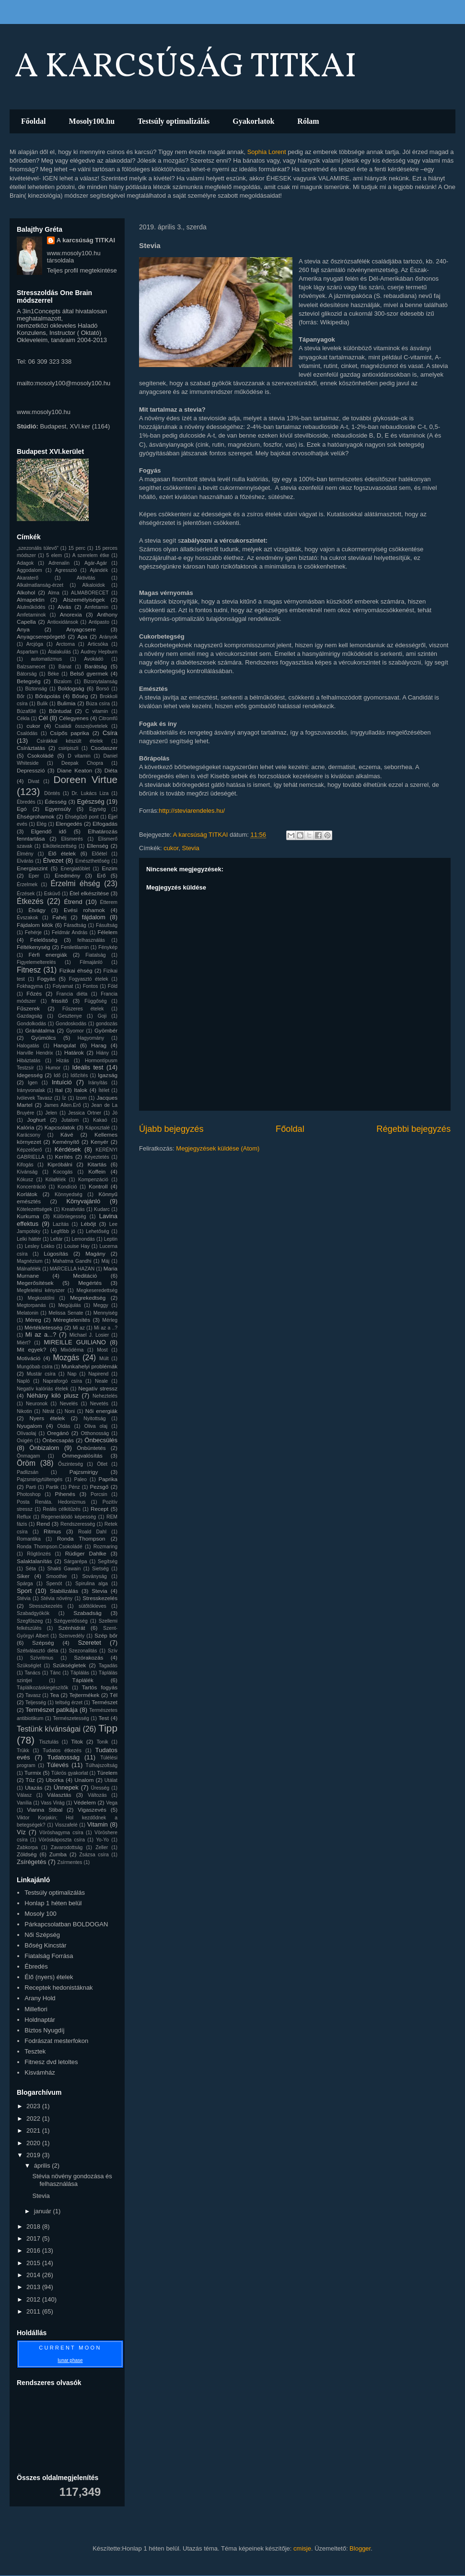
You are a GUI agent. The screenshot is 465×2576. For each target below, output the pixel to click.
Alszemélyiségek (84, 599)
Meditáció (85, 1275)
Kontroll (98, 1186)
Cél (43, 718)
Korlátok (27, 1194)
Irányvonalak (31, 1090)
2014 (34, 2275)
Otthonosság (95, 1433)
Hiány (102, 1053)
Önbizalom (44, 1447)
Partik (52, 1487)
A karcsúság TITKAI (86, 240)
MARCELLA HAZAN (72, 1268)
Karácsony (28, 1135)
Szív (112, 1650)
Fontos (90, 986)
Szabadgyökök (33, 1613)
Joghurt (36, 1119)
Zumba (58, 1854)
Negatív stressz (97, 1388)
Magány (95, 1253)
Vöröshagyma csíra (61, 1832)
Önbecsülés (100, 1440)
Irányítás (97, 1082)
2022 (34, 2118)
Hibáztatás (28, 1060)
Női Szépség (42, 1934)
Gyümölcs (43, 1037)
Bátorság (27, 674)
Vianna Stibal (44, 1809)
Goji (102, 1016)
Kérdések (68, 1149)
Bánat (64, 666)
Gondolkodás (31, 1023)
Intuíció (62, 1082)
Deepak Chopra (82, 763)
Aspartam (27, 651)
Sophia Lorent (266, 151)
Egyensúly (58, 809)
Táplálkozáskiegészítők (42, 1687)
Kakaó (100, 1120)
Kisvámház (39, 2072)
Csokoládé (40, 755)
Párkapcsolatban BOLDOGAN (66, 1924)
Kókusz (25, 1179)
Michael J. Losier (89, 1335)
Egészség (91, 801)
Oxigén (25, 1440)
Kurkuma (28, 1216)
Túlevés (57, 1765)
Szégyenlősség (70, 1621)
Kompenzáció (93, 1179)
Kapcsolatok (60, 1127)
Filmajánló (91, 962)
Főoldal (33, 121)
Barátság (95, 666)
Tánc (55, 1672)
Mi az (79, 1327)
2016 (34, 2250)
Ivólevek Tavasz (34, 1098)
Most (102, 1350)
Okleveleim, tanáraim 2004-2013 (62, 340)
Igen (32, 1082)
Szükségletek (69, 1665)
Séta (30, 1568)
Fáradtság (75, 925)
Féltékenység (33, 947)
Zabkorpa (27, 1847)
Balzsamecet (31, 666)
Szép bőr (105, 1635)
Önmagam (28, 1456)
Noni (70, 1411)
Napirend (98, 1374)
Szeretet (89, 1642)
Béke (53, 674)
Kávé (66, 1134)
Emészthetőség (92, 861)
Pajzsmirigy (84, 1472)
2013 (34, 2287)
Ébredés (26, 802)
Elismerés (72, 839)
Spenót (54, 1583)
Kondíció (67, 1186)
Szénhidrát (71, 1628)
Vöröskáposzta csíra (62, 1839)
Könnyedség (68, 1194)
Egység (97, 809)
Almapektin (31, 599)
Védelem (85, 1802)
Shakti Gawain (64, 1568)
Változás (97, 1795)
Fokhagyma (30, 986)
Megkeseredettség (97, 1290)
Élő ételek (62, 853)
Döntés (52, 793)
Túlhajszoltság (101, 1765)
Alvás (64, 607)
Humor (53, 1067)
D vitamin (79, 756)
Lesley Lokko (40, 1246)
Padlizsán (27, 1472)
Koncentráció (31, 1186)
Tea (54, 1695)
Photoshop (29, 1494)
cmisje (302, 2548)
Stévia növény (57, 1598)
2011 (34, 2311)
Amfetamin (96, 607)
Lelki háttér (29, 1239)
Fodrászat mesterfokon (56, 2040)
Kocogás (62, 1172)
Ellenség (97, 846)
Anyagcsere (81, 629)
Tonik (102, 1742)
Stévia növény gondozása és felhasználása (72, 2179)
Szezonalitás (83, 1650)
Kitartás (96, 1164)
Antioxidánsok (62, 622)
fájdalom (93, 917)
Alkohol (26, 592)
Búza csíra (98, 703)
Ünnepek (66, 1787)
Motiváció (28, 1358)
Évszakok (27, 917)
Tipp (107, 1727)
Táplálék (82, 1680)
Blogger (360, 2548)
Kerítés (64, 1156)
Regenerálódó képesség (68, 1516)
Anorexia (71, 614)
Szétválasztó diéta (37, 1650)
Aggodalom (29, 570)
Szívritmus (42, 1658)
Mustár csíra (41, 1374)
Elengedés (69, 823)
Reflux (24, 1516)
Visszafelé (66, 1825)
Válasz (24, 1795)
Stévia (24, 1598)
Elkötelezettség (59, 846)
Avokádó (93, 659)
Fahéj (59, 917)
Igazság (107, 1075)
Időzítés (79, 1075)
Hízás (62, 1060)
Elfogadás (105, 823)
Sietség (100, 1568)
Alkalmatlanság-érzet (40, 585)
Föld (112, 986)
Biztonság (36, 688)
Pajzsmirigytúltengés (39, 1479)
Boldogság (71, 688)
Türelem (107, 1772)
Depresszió (31, 770)
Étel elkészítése (89, 893)
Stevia (190, 848)
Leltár (56, 1239)
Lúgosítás (56, 1253)
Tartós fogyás (99, 1687)
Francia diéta (72, 994)
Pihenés (65, 1494)
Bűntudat (60, 711)
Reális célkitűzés (62, 1509)
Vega (111, 1802)
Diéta (111, 770)
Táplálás (79, 1672)
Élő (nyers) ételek (48, 1977)
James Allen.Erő (62, 1105)
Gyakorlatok (253, 121)
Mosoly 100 (40, 1913)
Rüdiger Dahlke (85, 1553)
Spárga (25, 1583)
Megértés (90, 1283)
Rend (43, 1523)
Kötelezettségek (34, 1209)
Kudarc (102, 1209)
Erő (101, 875)
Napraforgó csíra (62, 1381)
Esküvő (52, 893)
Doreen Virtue (86, 779)
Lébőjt (88, 1224)
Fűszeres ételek (83, 1008)
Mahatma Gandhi (72, 1261)
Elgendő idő (49, 831)
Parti (31, 1487)
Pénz (74, 1487)
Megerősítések (35, 1283)
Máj (105, 1261)
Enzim (109, 868)
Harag (98, 1045)
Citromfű (108, 718)
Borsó (102, 688)
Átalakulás (59, 651)
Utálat (111, 1780)
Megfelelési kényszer (41, 1290)
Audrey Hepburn (99, 651)
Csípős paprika (69, 733)
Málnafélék (29, 1268)
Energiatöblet (75, 868)
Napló (23, 1381)
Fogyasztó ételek (88, 979)
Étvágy (37, 910)
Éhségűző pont (82, 816)
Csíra (110, 732)
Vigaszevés (92, 1809)
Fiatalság (95, 955)
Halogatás (28, 1045)
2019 (34, 2155)
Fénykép (107, 947)
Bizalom (62, 681)
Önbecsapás (58, 1440)
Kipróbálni (59, 1164)
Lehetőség (97, 1231)
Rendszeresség (77, 1524)
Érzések (26, 893)
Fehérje (33, 932)
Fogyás (46, 978)
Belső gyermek (89, 673)
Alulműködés (31, 607)
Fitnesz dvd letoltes (51, 2062)
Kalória (25, 1127)
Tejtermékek (84, 1695)
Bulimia (66, 703)
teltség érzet (68, 1702)
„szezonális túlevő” (37, 548)
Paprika (107, 1479)
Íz (64, 1098)
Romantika (29, 1539)
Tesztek (35, 2051)
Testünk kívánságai (49, 1729)
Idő (57, 1075)
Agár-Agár (95, 563)
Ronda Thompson (81, 1538)
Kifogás (25, 1164)
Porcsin (99, 1494)
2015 (34, 2263)
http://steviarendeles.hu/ (192, 810)
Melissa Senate (65, 1313)
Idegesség (30, 1075)
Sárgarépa (75, 1561)
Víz (21, 1832)
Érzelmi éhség (75, 883)
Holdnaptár (39, 2019)
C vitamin (96, 711)
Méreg (33, 1320)
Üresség (100, 1788)
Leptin (110, 1239)
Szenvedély (71, 1635)
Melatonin (27, 1313)
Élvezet (53, 860)
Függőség (95, 1001)
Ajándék (99, 570)
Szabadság (87, 1613)
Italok (80, 1090)
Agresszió (66, 570)
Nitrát (48, 1411)
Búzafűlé (26, 711)
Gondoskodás (71, 1023)
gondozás (106, 1023)
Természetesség (71, 1718)
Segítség (107, 1561)
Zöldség (27, 1854)
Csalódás (27, 733)
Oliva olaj (95, 1426)
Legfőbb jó (63, 1231)
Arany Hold (39, 1998)
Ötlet (102, 1464)
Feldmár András (70, 932)
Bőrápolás (47, 696)
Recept (99, 1509)
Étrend (73, 901)
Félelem (107, 932)
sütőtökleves (92, 1606)
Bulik (42, 703)
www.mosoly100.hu (43, 411)
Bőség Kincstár (45, 1945)
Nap (72, 1374)
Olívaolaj (26, 1433)
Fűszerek (28, 1008)
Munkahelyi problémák (89, 1366)
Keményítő (65, 1142)
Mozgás (66, 1357)
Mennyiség (105, 1313)
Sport (24, 1590)
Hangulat (64, 1045)
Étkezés (30, 901)
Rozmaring (105, 1546)
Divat (33, 781)
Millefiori (35, 2009)
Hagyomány (91, 1038)
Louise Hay (77, 1246)
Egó (22, 809)
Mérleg (109, 1320)
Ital (59, 1090)
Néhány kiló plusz (53, 1395)
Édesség (55, 801)
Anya (23, 629)
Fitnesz (29, 970)
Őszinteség (70, 1464)
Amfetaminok (31, 614)
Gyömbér (105, 1030)
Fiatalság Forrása (48, 1955)
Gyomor (75, 1030)
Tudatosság (63, 1757)
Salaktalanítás (34, 1561)
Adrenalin (59, 563)
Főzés (34, 993)
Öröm (26, 1463)
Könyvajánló (83, 1201)
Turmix (32, 1772)
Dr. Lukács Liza (90, 793)
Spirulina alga (91, 1583)
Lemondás (83, 1239)
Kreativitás (73, 1209)
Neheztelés (105, 1396)
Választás (59, 1795)
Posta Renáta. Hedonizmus (51, 1502)
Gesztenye (70, 1016)
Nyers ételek (47, 1418)
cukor (170, 848)
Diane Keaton (74, 770)
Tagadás (108, 1665)
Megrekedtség (87, 1297)
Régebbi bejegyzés (413, 1129)
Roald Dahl (92, 1531)
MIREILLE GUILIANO (75, 1342)
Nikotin (24, 1411)
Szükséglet (29, 1665)
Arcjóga (34, 644)
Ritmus (52, 1531)
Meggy (100, 1305)
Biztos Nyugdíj (44, 2030)
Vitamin (97, 1824)
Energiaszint (32, 868)
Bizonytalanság (100, 681)
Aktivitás (86, 578)
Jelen (51, 1113)
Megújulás (69, 1305)
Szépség (43, 1642)
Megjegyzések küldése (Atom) (217, 1148)
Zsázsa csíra (94, 1854)
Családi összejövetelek (81, 726)
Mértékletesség (43, 1327)
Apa (82, 636)
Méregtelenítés (71, 1320)
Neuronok (36, 1403)
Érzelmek (27, 884)
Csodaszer (104, 748)
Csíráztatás (31, 748)
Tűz (30, 1780)
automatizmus (46, 659)
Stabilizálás (64, 1591)
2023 (34, 2106)
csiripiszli (68, 748)
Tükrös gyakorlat (69, 1773)
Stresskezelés (99, 1598)
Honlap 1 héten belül (52, 1903)
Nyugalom (29, 1426)
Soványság (94, 1576)
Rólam (308, 121)
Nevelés (69, 1403)
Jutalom (70, 1120)
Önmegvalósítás (82, 1455)
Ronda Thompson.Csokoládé (49, 1546)
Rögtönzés (39, 1553)
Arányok (108, 637)
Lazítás (61, 1224)
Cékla (23, 718)
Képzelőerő (29, 1149)
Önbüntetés (91, 1448)
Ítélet (104, 1090)
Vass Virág (53, 1802)
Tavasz (33, 1695)
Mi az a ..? (105, 1327)
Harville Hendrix (35, 1053)
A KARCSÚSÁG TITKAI (185, 67)
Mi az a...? (40, 1334)
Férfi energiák (47, 954)
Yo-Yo (102, 1839)
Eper (34, 875)
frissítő (59, 1000)
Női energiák (101, 1411)
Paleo (80, 1479)
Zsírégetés (31, 1861)
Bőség (80, 696)
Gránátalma (39, 1030)
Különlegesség (69, 1216)
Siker (23, 1576)
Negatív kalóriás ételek (42, 1388)
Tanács (32, 1672)
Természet (104, 1702)
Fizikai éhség (76, 970)
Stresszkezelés (45, 1606)
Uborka (55, 1780)
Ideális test (87, 1067)
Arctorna (65, 644)
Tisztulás (49, 1742)
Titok (77, 1741)
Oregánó (58, 1433)
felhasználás (91, 940)
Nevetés (99, 1403)
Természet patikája (51, 1709)
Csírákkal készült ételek (69, 741)
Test (103, 1718)
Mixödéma (71, 1350)
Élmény (25, 853)
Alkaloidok (93, 585)
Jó (114, 1113)
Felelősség (44, 940)
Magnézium (30, 1261)
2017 (34, 2238)
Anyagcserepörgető (41, 636)
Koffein (96, 1171)
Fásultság (106, 925)
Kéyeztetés (96, 1157)
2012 (34, 2299)
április (43, 2165)
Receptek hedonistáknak (58, 1987)
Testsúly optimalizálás (173, 121)
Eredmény (67, 875)
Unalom (83, 1780)
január (43, 2211)
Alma (53, 592)
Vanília (24, 1802)
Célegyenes (74, 718)
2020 (34, 2143)
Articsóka (98, 644)
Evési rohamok (84, 910)
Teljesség (35, 1702)
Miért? (24, 1342)
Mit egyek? (31, 1349)
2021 (34, 2130)
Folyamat (63, 986)
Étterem (108, 902)
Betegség (28, 681)
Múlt (104, 1358)
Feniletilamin (75, 947)
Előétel (99, 853)
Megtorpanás (31, 1305)
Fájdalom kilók (35, 925)
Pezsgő (99, 1487)
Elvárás (25, 861)
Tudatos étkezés (62, 1750)
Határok (74, 1052)
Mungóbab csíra (35, 1366)
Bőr (20, 696)
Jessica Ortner (84, 1113)
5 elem (54, 555)
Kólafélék (56, 1179)
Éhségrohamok (36, 816)
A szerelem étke (90, 555)
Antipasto (99, 622)
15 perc (76, 548)
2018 (34, 2226)
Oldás (63, 1426)
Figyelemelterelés (36, 962)
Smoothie (56, 1576)
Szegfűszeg (30, 1621)
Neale (101, 1381)
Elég (41, 824)
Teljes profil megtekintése (82, 270)
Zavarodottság (66, 1847)
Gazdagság (29, 1016)
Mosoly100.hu (92, 121)
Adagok (25, 563)
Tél (113, 1695)
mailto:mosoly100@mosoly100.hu (63, 383)
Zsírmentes (70, 1862)
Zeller (101, 1847)
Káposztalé (97, 1127)
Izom (81, 1098)
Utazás (33, 1787)
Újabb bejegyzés (171, 1129)
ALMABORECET (90, 592)
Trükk (23, 1750)
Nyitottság (94, 1418)
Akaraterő (27, 578)
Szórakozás (88, 1657)
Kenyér (99, 1142)
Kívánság (27, 1172)
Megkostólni (41, 1298)
